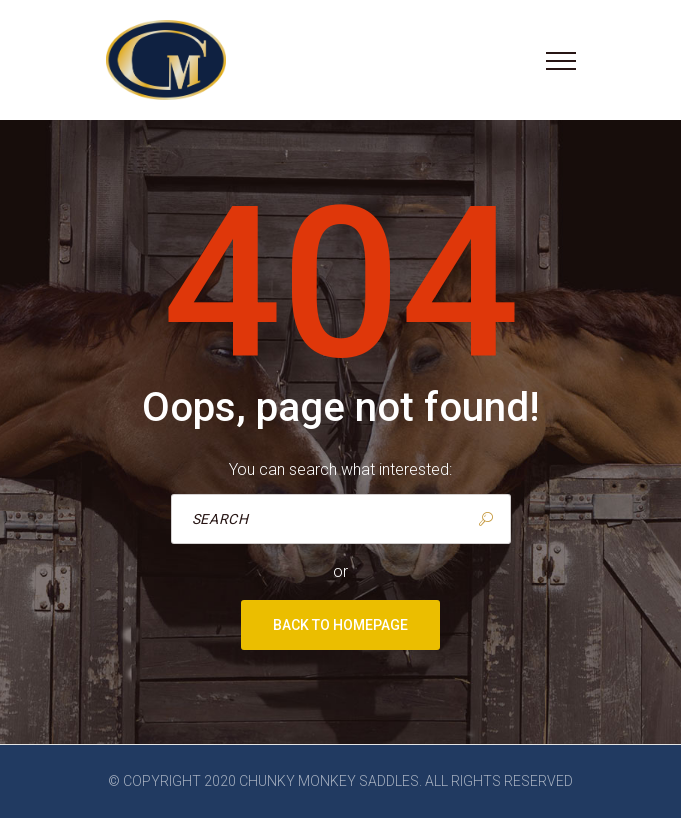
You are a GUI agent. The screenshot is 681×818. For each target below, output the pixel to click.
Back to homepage (340, 625)
